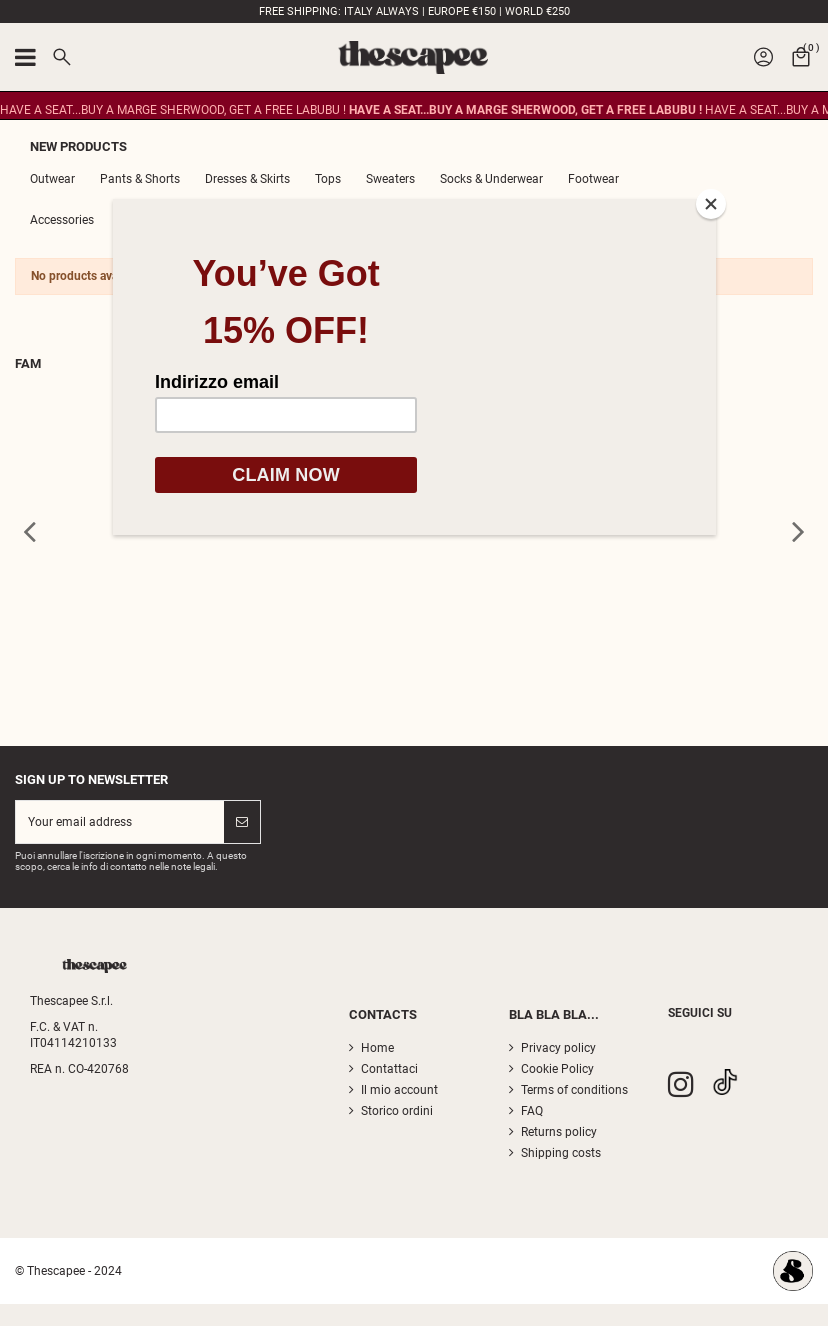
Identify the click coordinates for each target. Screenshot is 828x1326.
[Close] (711, 204)
